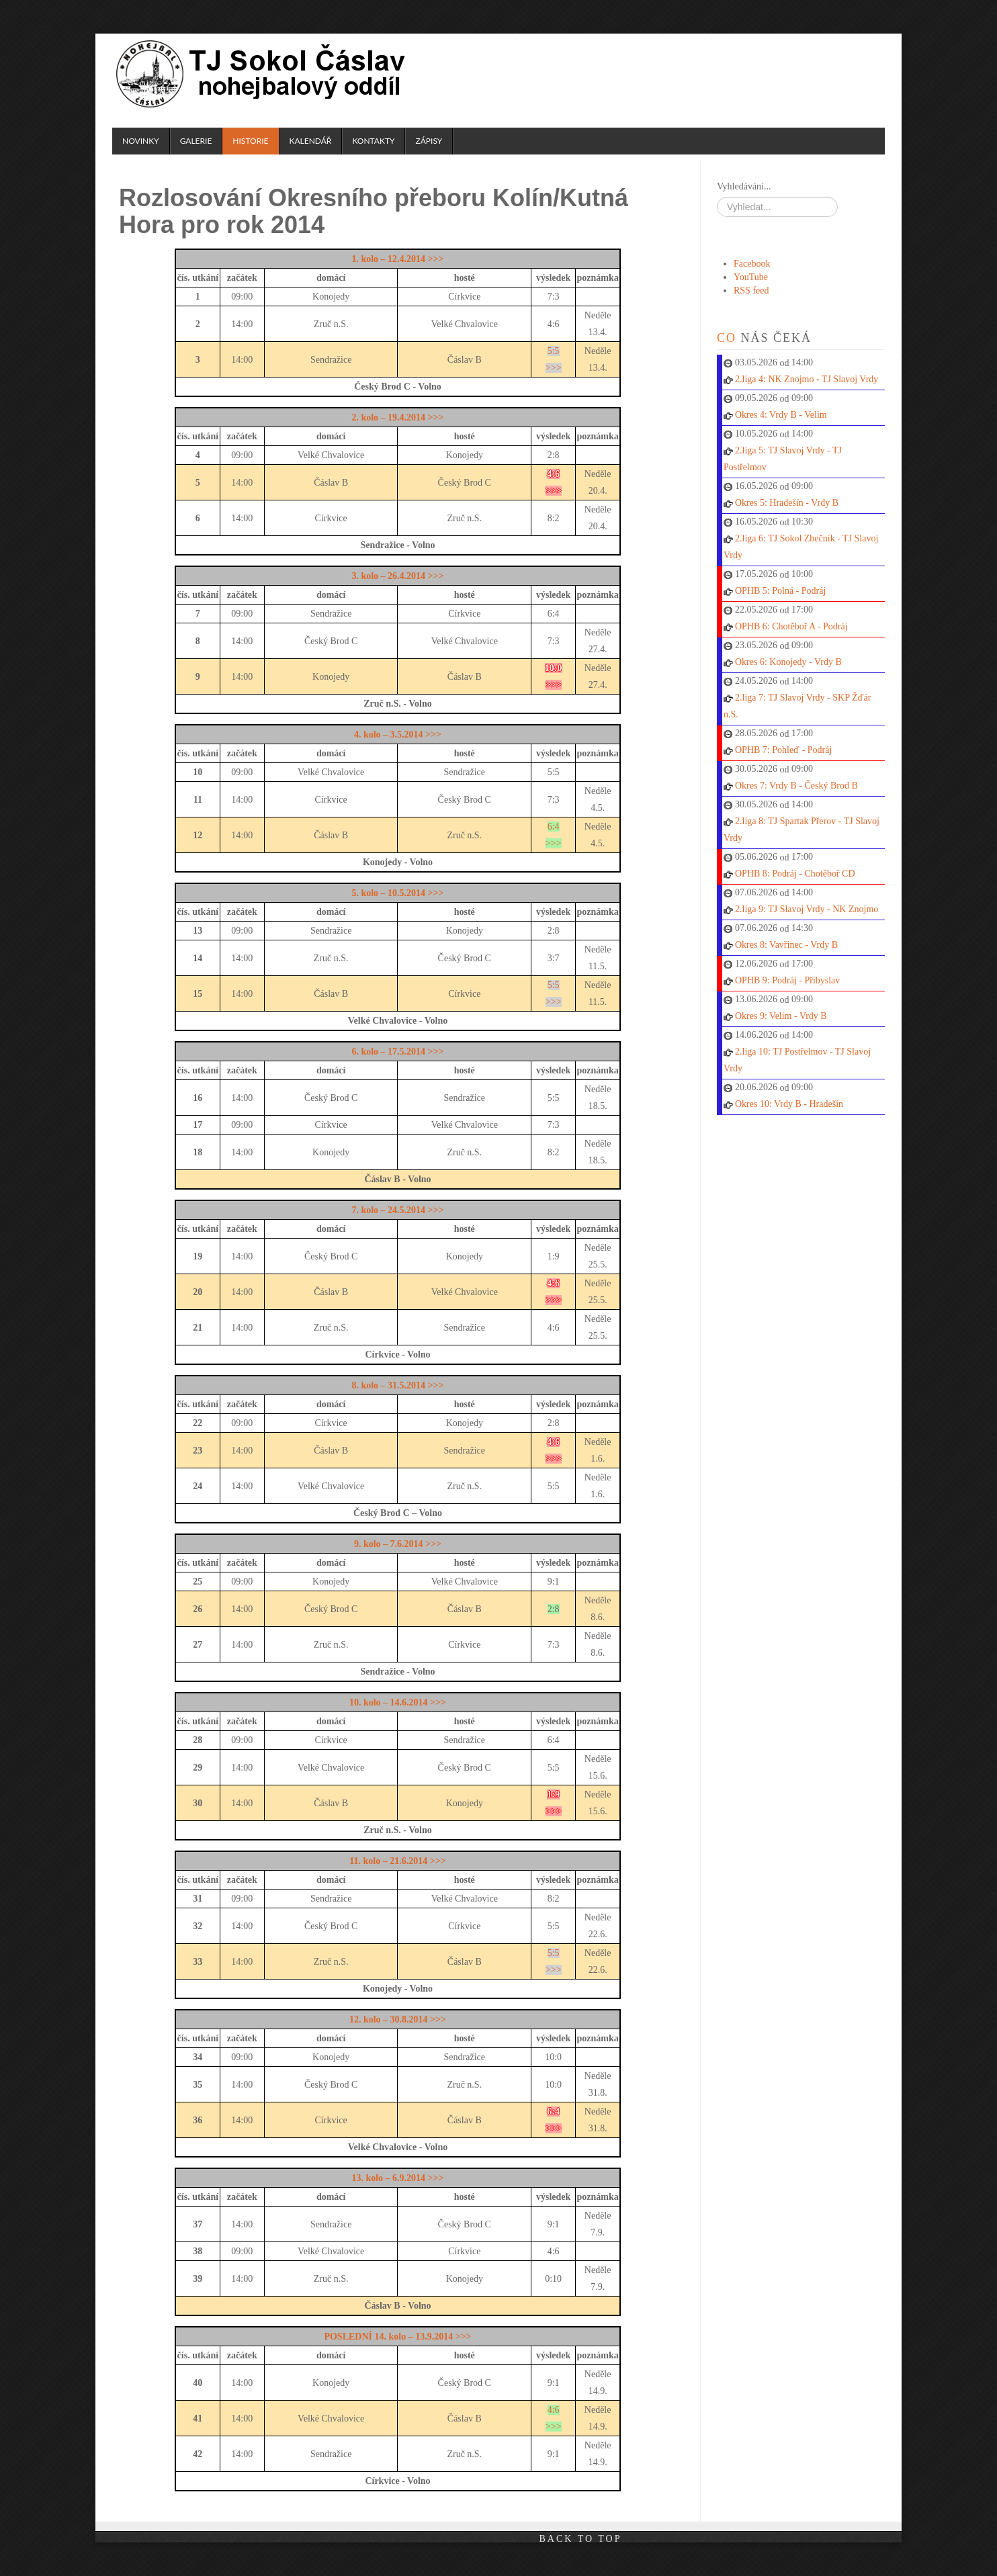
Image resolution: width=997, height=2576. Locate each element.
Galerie (196, 141)
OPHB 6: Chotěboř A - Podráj (791, 626)
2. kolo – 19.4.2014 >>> (397, 417)
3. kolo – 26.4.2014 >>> (397, 576)
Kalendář (311, 141)
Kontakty (373, 141)
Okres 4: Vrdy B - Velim (781, 415)
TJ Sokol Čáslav (262, 73)
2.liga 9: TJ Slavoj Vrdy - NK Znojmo (806, 909)
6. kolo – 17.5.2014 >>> (397, 1052)
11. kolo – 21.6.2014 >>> (397, 1861)
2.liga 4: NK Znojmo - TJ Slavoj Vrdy (806, 379)
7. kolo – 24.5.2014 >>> (397, 1210)
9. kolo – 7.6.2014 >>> (397, 1544)
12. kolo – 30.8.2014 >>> (397, 2019)
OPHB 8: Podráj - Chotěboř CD (795, 874)
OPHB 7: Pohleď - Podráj (783, 750)
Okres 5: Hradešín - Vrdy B (786, 503)
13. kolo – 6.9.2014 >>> (397, 2178)
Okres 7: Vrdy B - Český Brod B (796, 786)
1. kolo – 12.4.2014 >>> (397, 259)
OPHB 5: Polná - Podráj (780, 591)
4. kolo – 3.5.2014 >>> (397, 734)
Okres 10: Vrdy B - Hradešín (789, 1104)
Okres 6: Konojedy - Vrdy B (788, 662)
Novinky (140, 141)
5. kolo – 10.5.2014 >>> (397, 893)
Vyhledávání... (744, 186)
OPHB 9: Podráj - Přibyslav (787, 980)
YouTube (751, 277)
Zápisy (428, 141)
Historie (250, 141)
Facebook (752, 264)
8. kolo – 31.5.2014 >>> (397, 1385)
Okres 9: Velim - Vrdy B (781, 1016)
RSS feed (751, 290)
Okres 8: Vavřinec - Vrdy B (786, 945)
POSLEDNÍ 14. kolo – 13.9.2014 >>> (397, 2336)
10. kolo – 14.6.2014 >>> (397, 1702)
